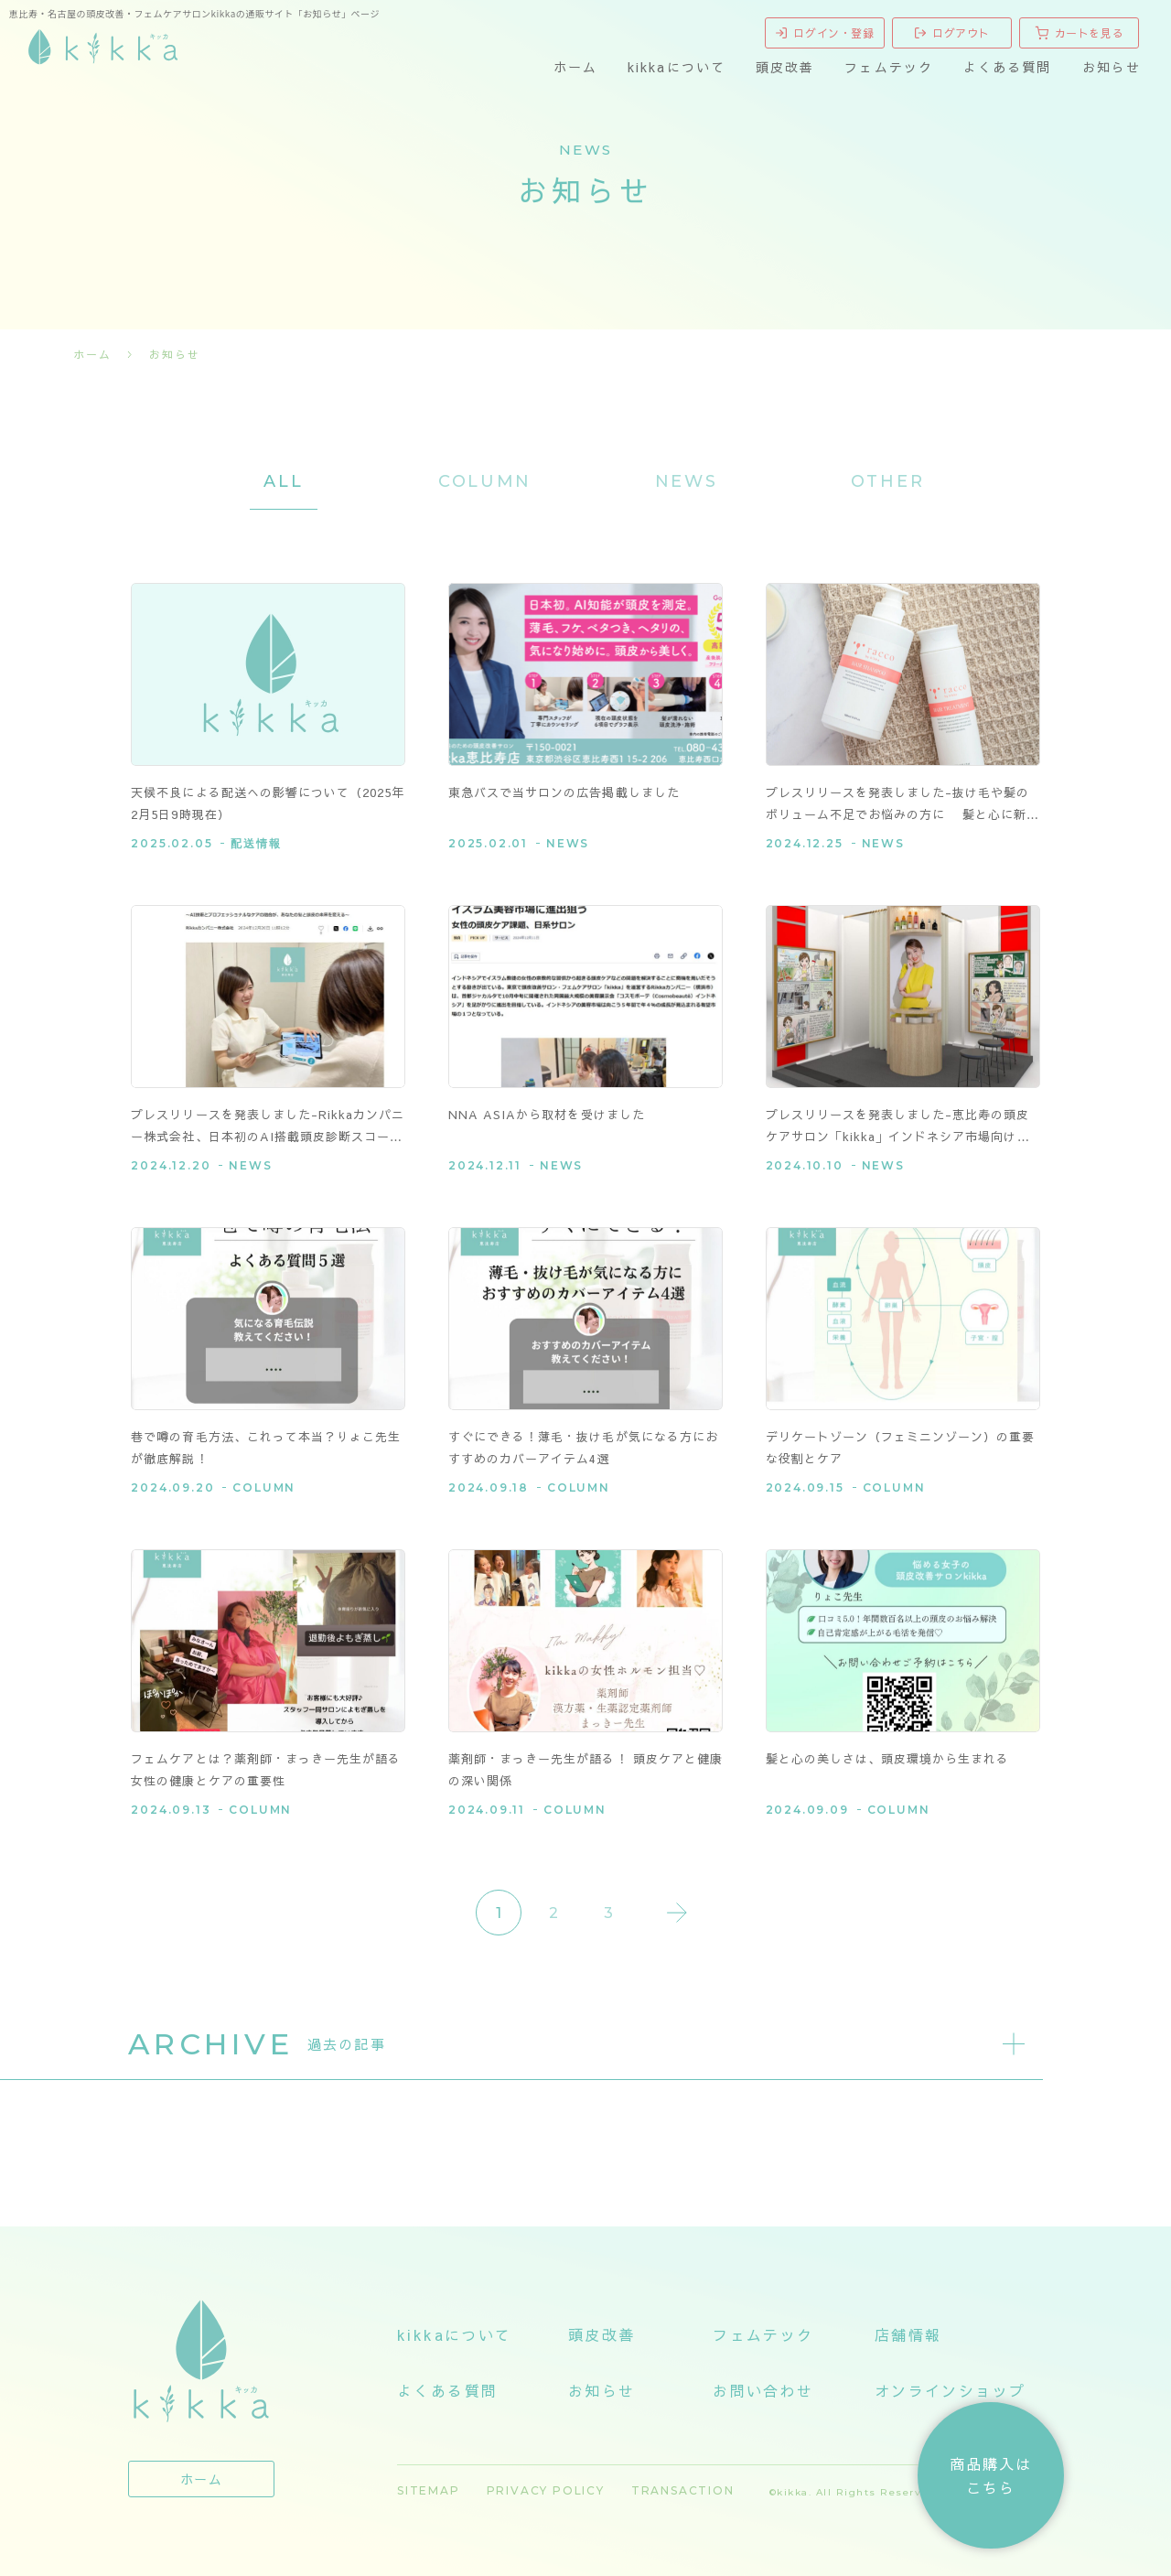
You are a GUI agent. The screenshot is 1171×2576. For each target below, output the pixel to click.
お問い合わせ (763, 2390)
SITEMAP (428, 2490)
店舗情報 (908, 2334)
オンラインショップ (950, 2390)
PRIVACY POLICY (546, 2490)
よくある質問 (1007, 67)
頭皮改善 (785, 67)
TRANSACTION (683, 2490)
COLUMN (485, 481)
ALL (283, 481)
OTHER (888, 481)
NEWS (686, 481)
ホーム (575, 67)
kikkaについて (676, 67)
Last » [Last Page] (677, 1912)
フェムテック (888, 67)
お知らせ (1111, 67)
